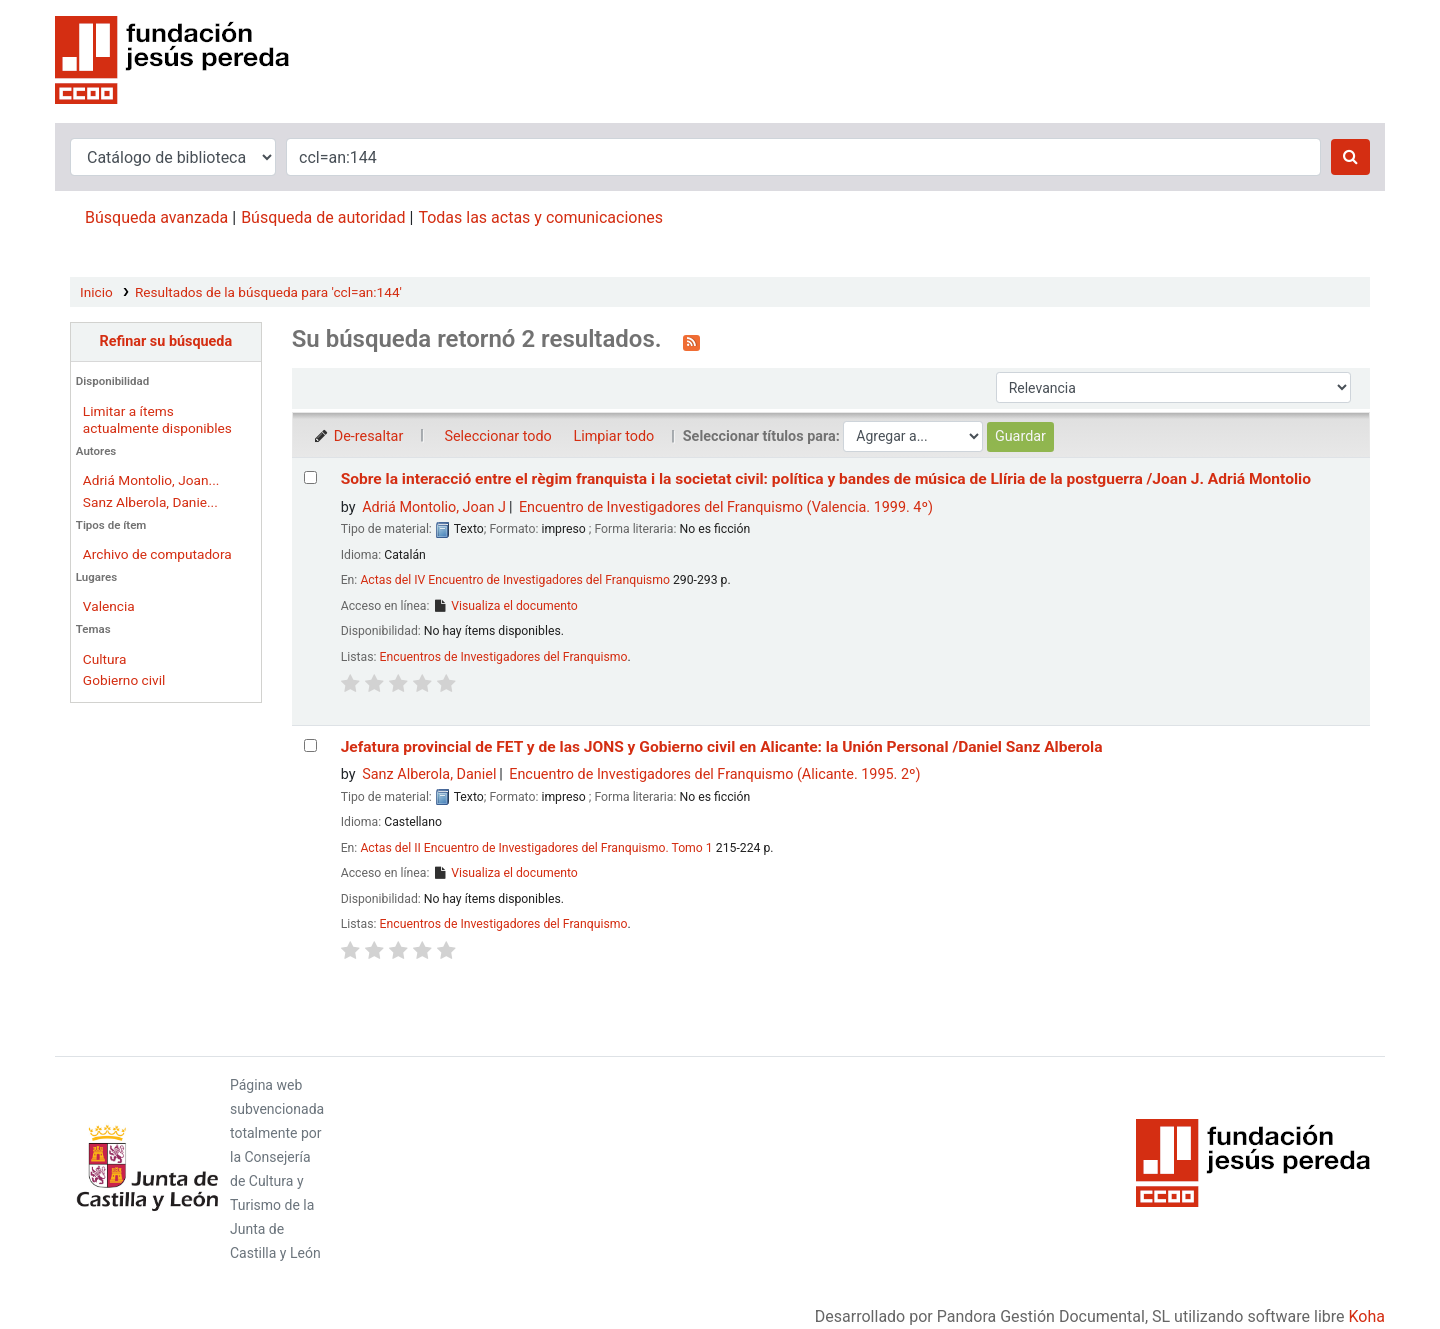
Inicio (96, 292)
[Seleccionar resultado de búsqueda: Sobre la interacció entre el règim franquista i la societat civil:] (310, 477)
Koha (1367, 1316)
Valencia (109, 606)
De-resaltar (358, 436)
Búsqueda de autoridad (323, 217)
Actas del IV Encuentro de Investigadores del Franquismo (515, 580)
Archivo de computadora (157, 554)
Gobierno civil (124, 680)
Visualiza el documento (504, 606)
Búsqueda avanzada (156, 217)
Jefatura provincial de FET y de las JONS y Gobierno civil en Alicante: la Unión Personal (722, 747)
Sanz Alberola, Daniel (429, 774)
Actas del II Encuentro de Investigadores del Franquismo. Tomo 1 (536, 848)
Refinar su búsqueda (165, 341)
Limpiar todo (613, 436)
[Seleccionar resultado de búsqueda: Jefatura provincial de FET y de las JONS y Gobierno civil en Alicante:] (310, 745)
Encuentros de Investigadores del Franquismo (504, 657)
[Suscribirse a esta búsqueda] (691, 341)
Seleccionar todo (497, 436)
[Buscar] (1350, 157)
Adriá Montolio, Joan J (434, 507)
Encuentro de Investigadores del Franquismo (726, 507)
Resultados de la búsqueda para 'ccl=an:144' (268, 292)
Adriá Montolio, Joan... (151, 480)
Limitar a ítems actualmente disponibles (157, 419)
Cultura (105, 659)
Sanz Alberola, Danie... (150, 502)
